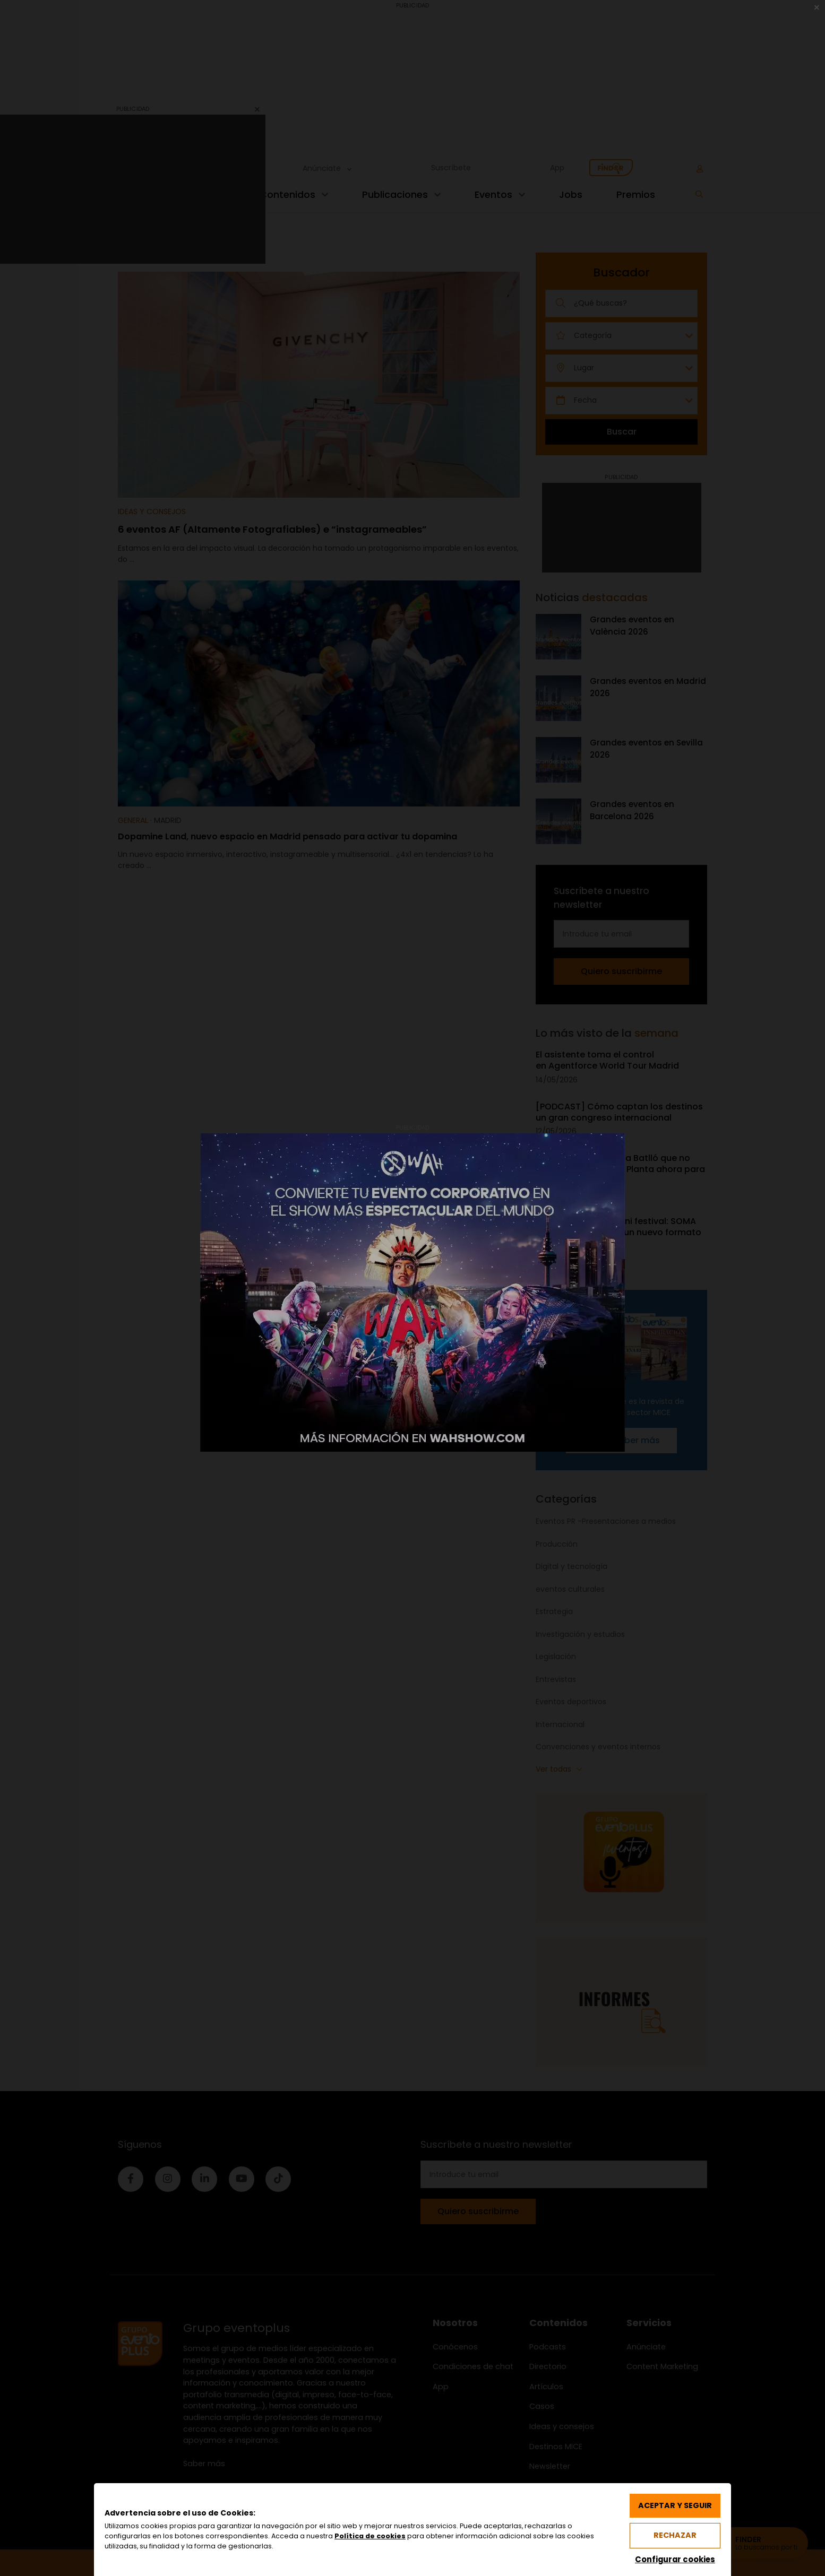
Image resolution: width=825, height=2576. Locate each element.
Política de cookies (370, 2535)
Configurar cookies (674, 2558)
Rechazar (675, 2535)
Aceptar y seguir (674, 2505)
